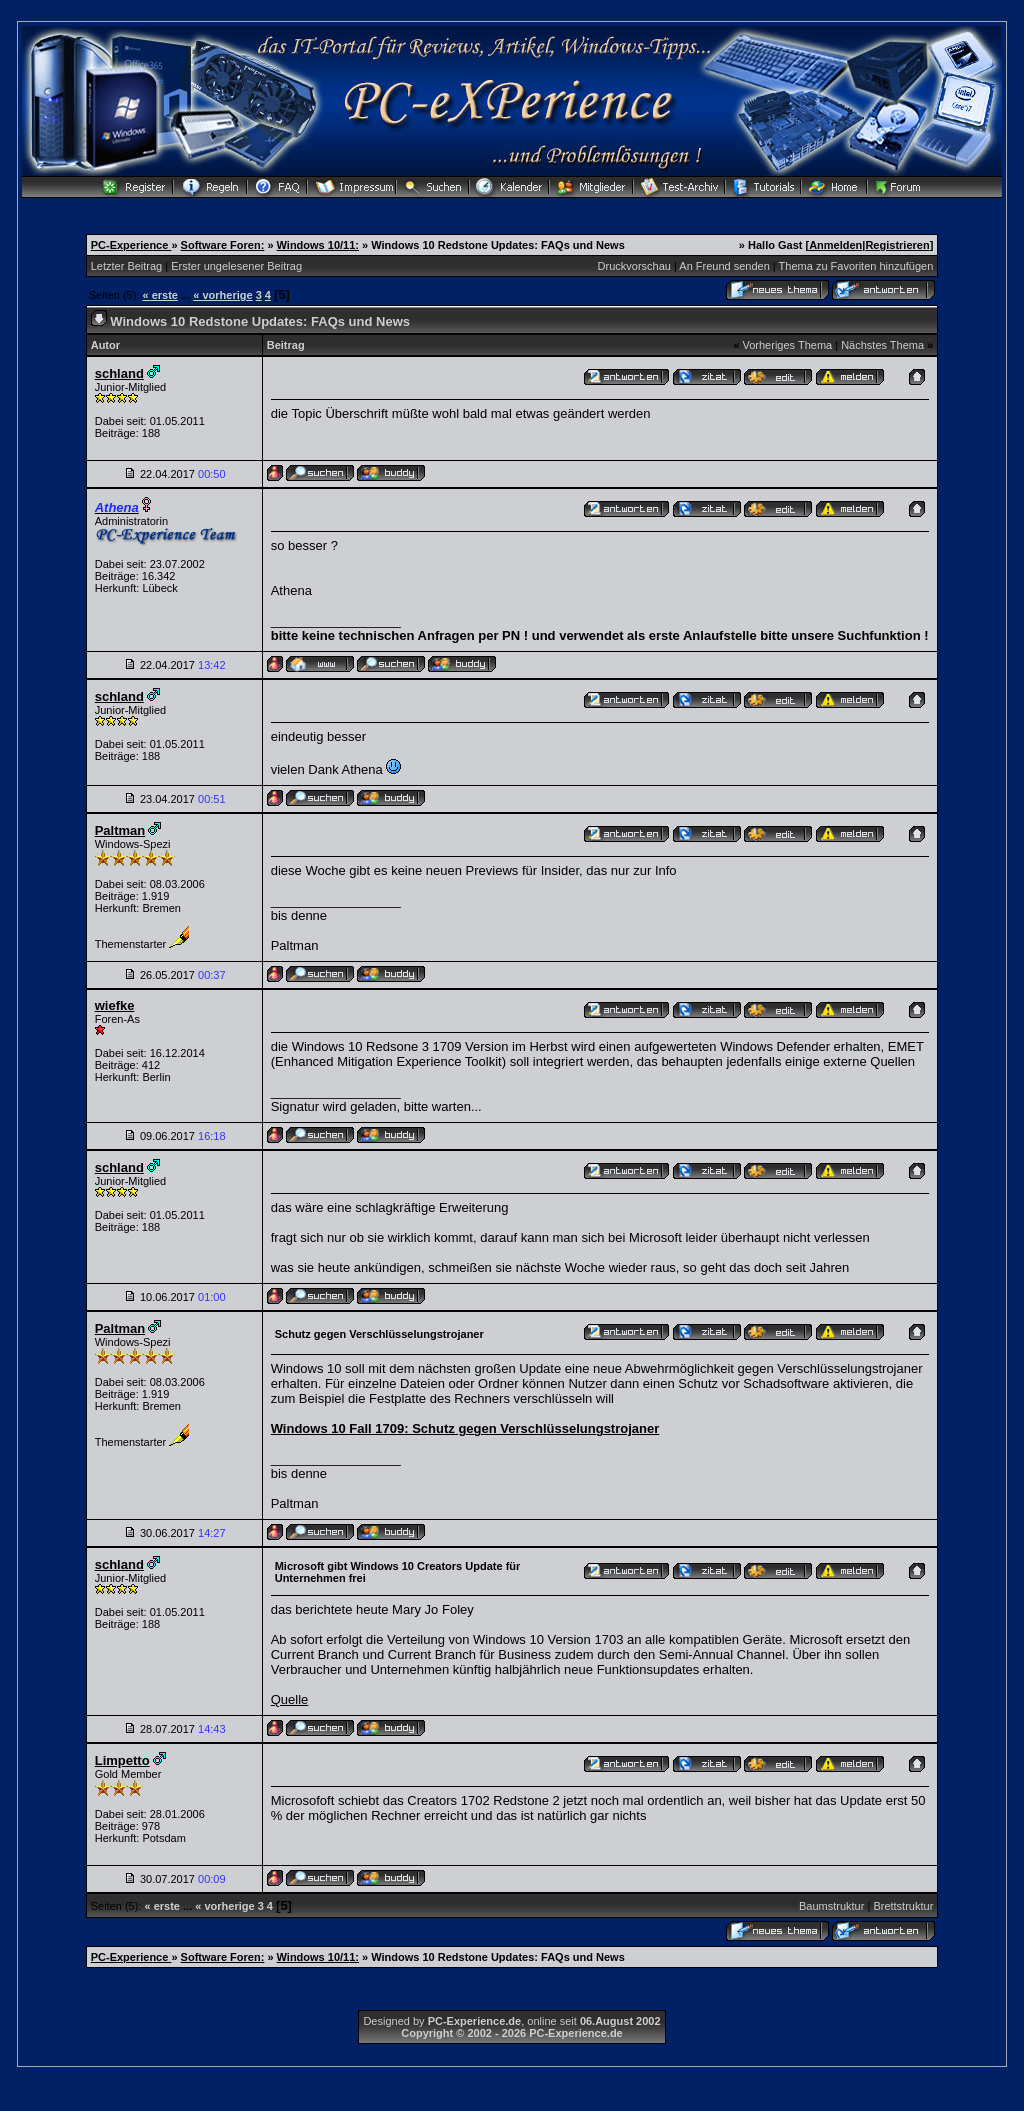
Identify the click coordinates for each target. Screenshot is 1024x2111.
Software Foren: (223, 245)
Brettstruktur (903, 1906)
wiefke (115, 1005)
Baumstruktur (831, 1906)
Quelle (290, 1699)
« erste (160, 295)
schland (119, 373)
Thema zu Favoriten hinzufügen (856, 266)
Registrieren (897, 245)
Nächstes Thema (882, 345)
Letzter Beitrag (127, 266)
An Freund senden (724, 266)
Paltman (120, 830)
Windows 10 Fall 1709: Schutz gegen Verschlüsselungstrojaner (465, 1428)
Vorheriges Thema (787, 345)
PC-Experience (131, 245)
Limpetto (122, 1760)
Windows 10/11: (318, 245)
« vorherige (222, 295)
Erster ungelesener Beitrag (236, 266)
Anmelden (835, 245)
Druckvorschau (634, 266)
